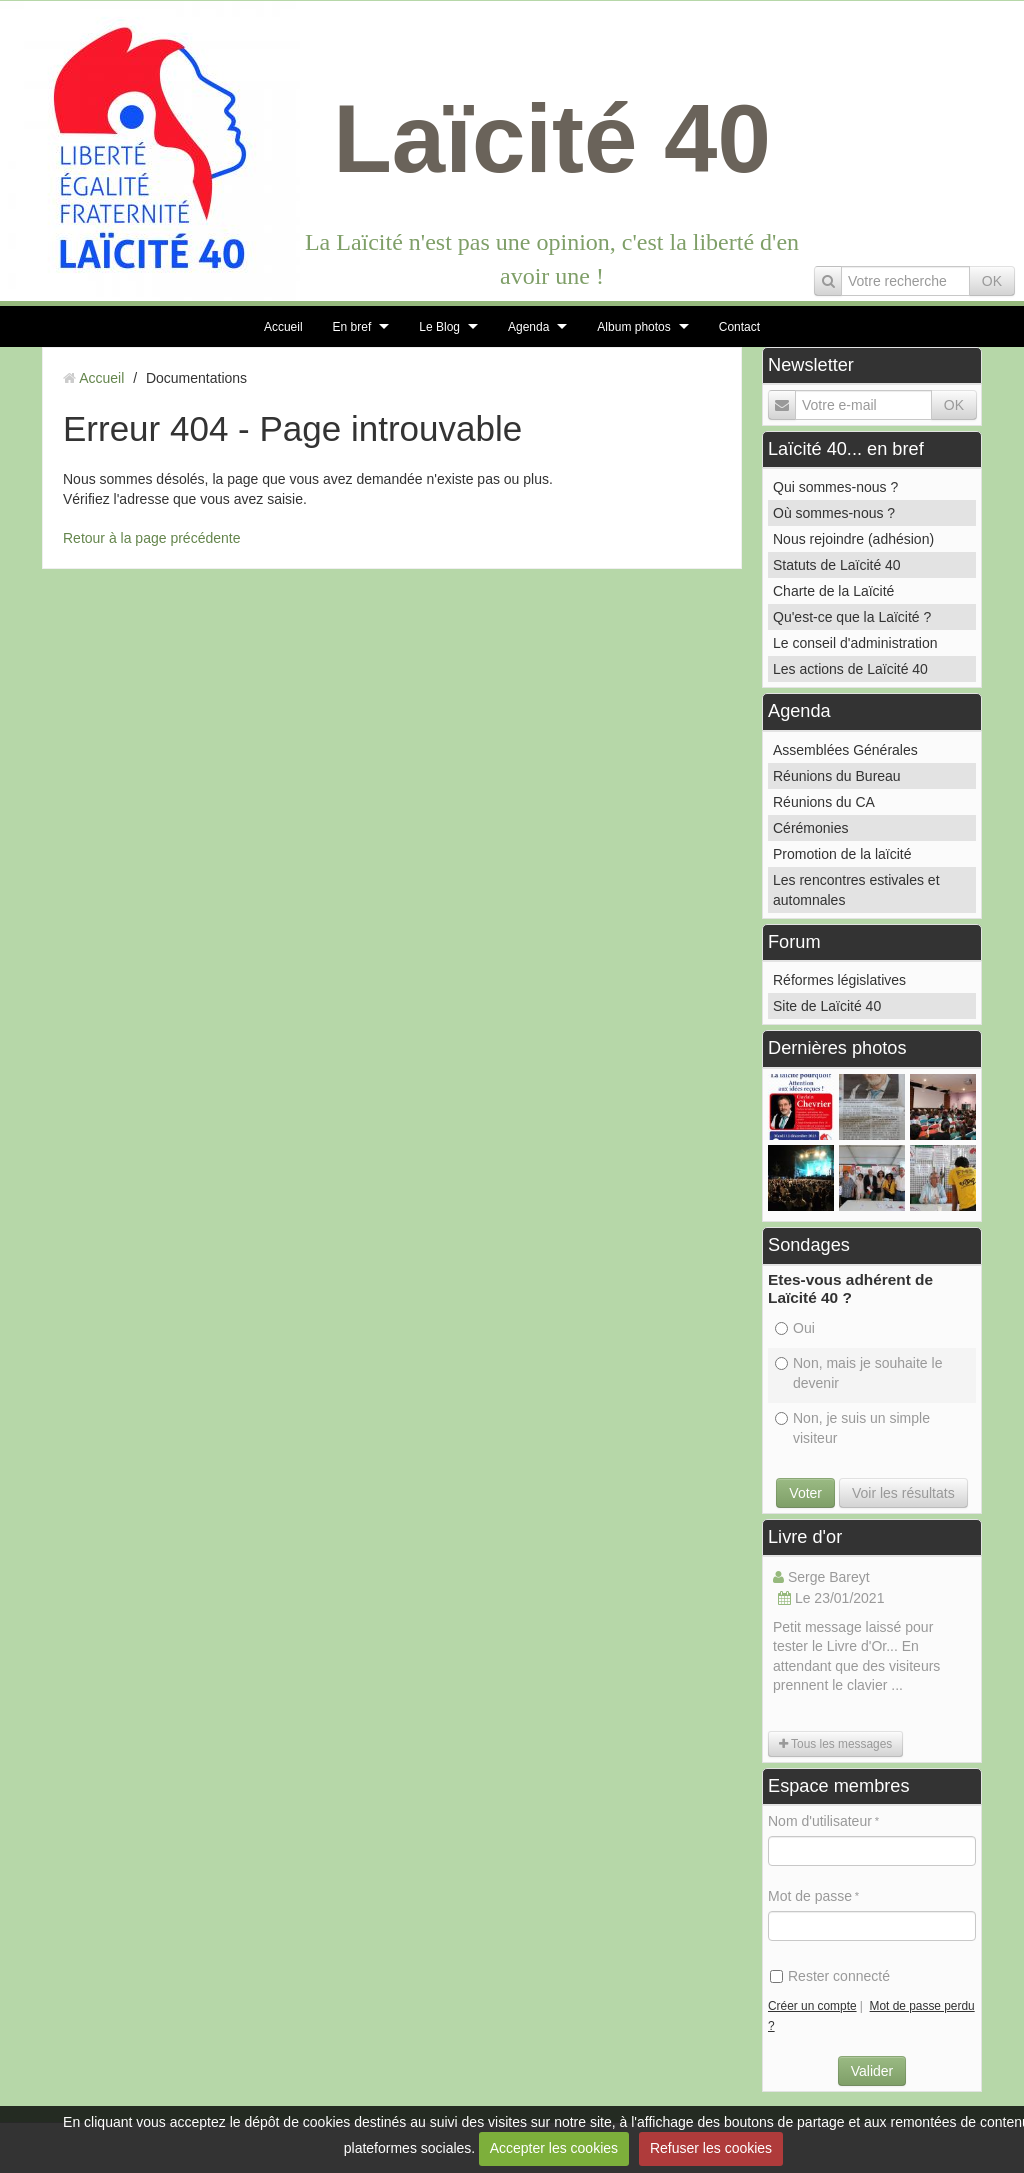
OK (992, 281)
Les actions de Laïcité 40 (850, 669)
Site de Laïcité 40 (827, 1006)
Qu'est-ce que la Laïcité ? (852, 617)
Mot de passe (810, 1896)
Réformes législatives (839, 980)
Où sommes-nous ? (834, 513)
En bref (352, 327)
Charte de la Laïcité (833, 591)
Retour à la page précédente (151, 538)
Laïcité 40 (552, 138)
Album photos (633, 327)
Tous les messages (835, 1744)
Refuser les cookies (711, 2148)
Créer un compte (812, 2006)
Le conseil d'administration (855, 643)
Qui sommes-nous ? (835, 487)
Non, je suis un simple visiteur (852, 1428)
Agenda (528, 327)
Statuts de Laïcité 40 (837, 565)
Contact (739, 327)
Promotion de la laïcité (842, 854)
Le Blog (439, 327)
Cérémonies (810, 828)
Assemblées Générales (845, 750)
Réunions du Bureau (837, 776)
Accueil (283, 327)
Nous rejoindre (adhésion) (853, 539)
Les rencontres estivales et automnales (856, 890)
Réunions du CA (824, 802)
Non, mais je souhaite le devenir (858, 1373)
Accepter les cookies (554, 2148)
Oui (795, 1328)
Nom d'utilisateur (820, 1821)
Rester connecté (830, 1976)
